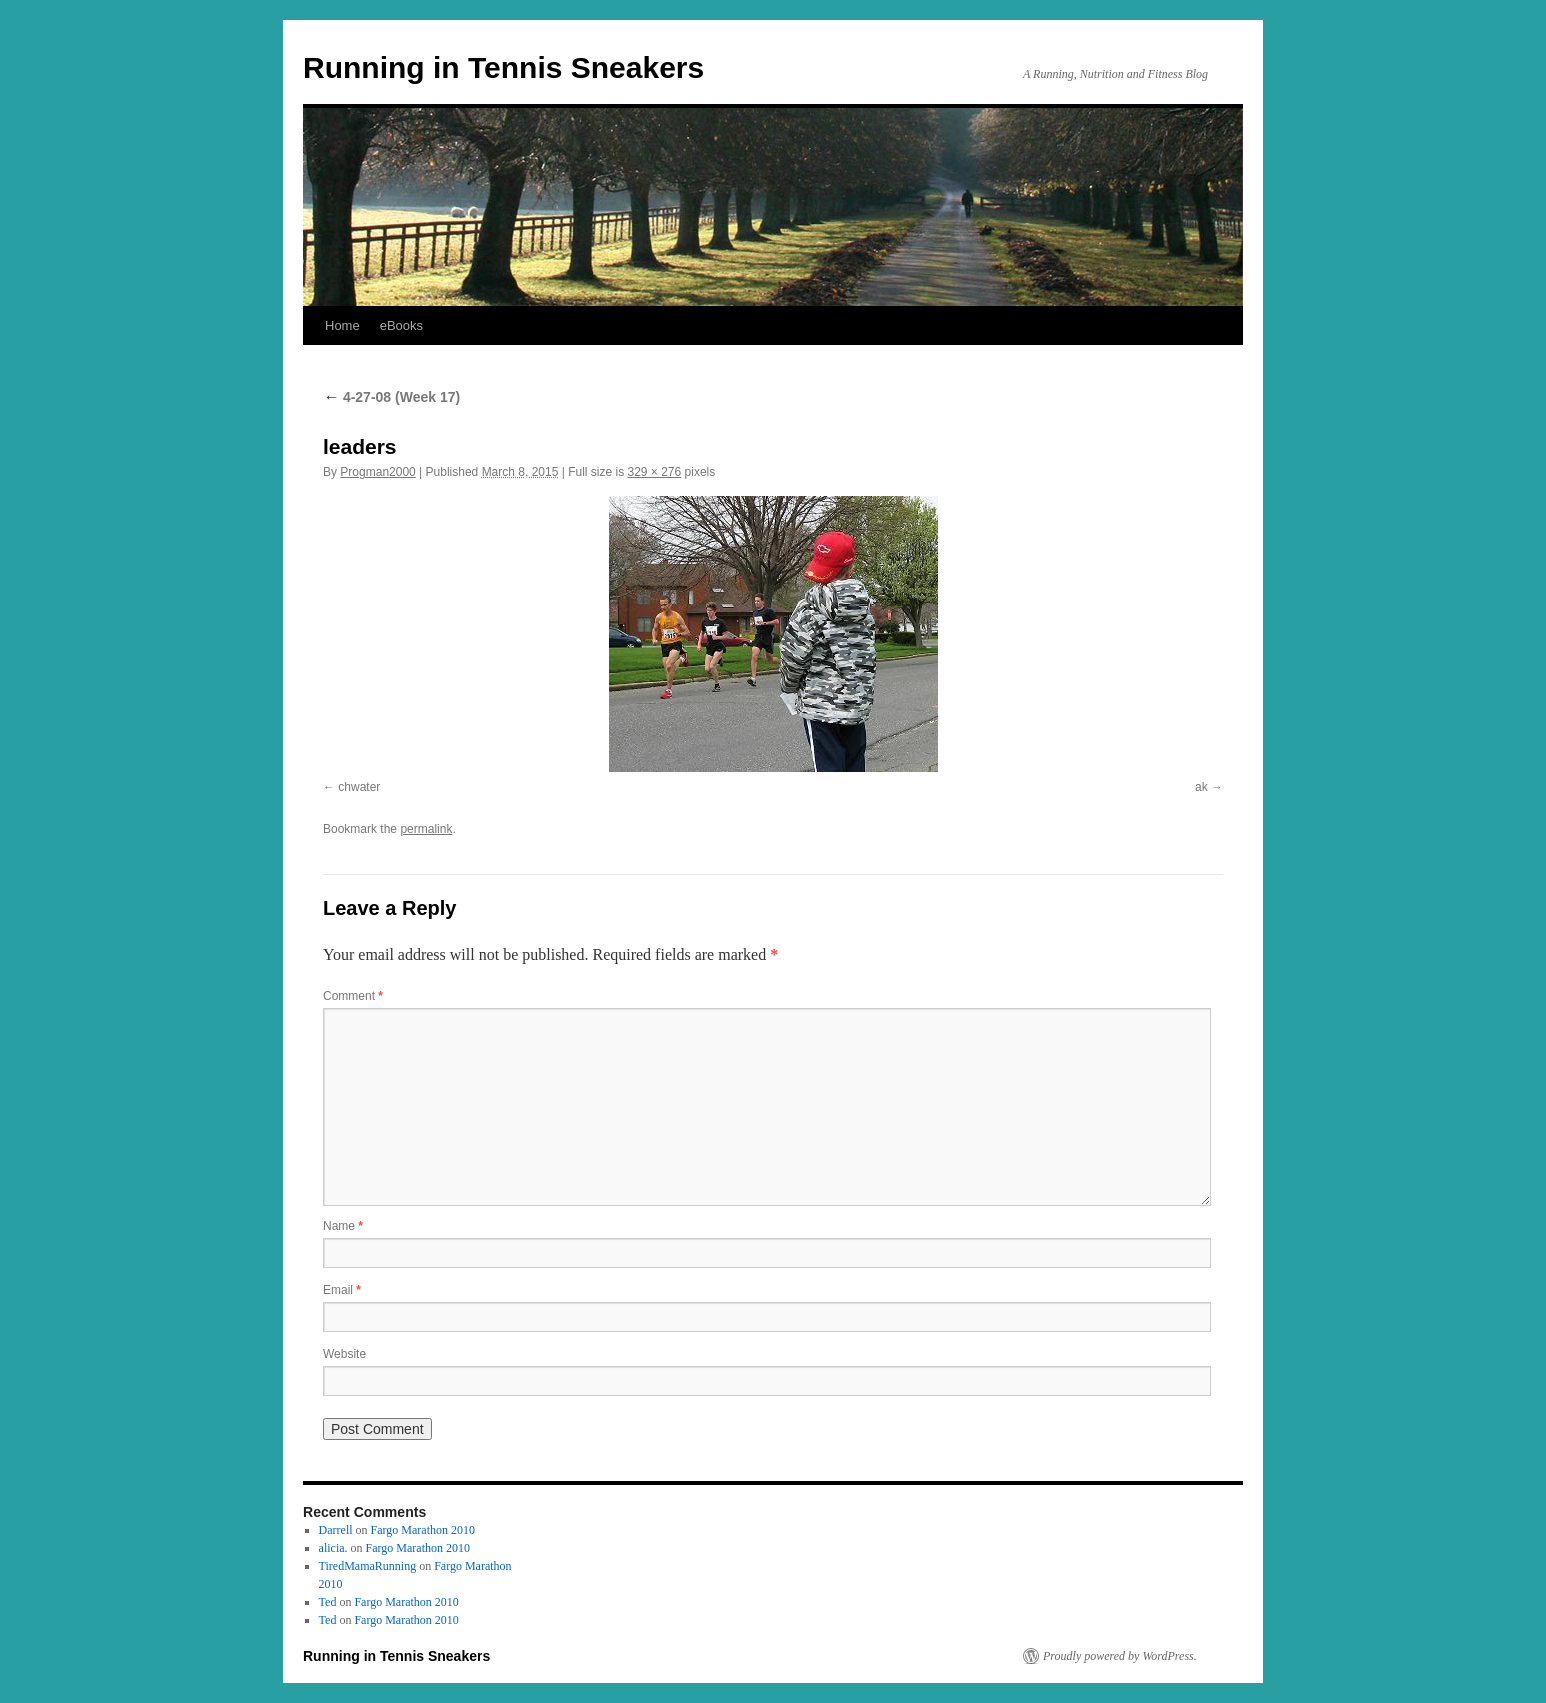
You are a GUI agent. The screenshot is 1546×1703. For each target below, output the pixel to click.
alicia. (333, 1548)
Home (342, 325)
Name (343, 1226)
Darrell (336, 1530)
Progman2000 (377, 472)
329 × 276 (655, 472)
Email (342, 1290)
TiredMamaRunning (368, 1566)
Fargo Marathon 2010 (423, 1530)
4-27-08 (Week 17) (391, 397)
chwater (359, 787)
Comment (353, 996)
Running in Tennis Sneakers (503, 67)
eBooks (401, 325)
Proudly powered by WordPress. (1120, 1656)
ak (1201, 787)
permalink (426, 829)
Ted (328, 1602)
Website (344, 1354)
